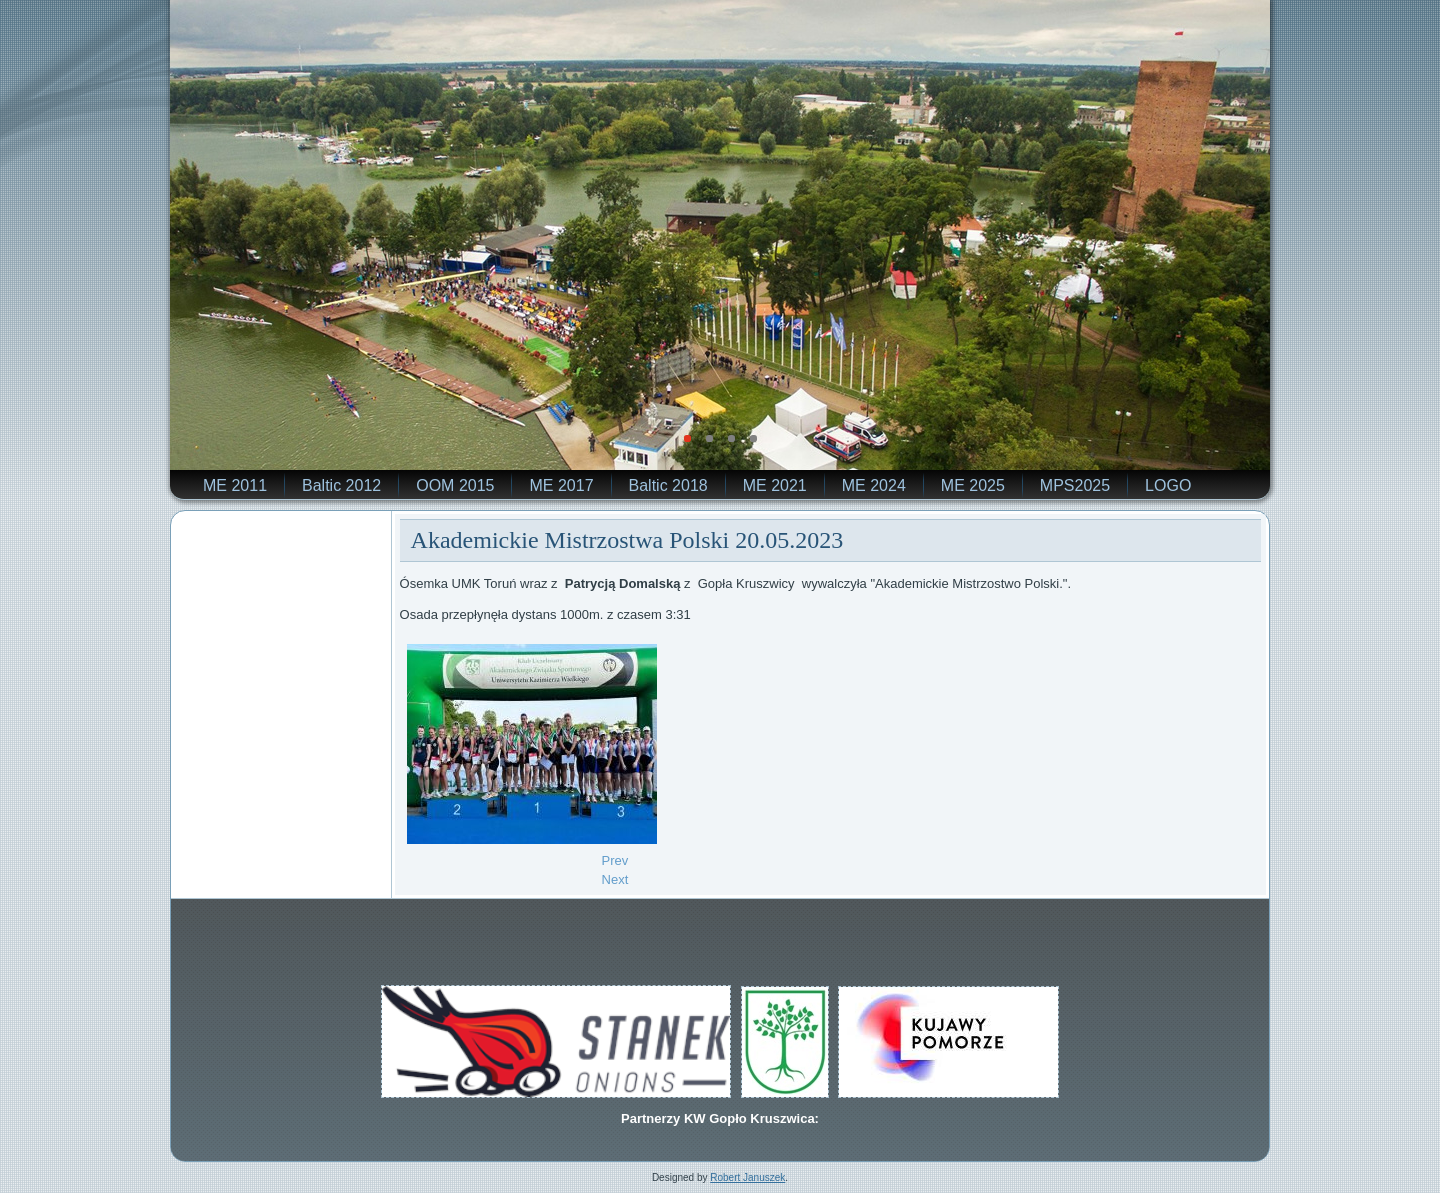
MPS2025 (1075, 485)
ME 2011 (235, 485)
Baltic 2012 (341, 485)
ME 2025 (973, 485)
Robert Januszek (747, 1177)
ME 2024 (874, 485)
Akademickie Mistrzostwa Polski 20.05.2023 (627, 540)
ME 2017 (561, 485)
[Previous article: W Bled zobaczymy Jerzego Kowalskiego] (615, 860)
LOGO (1168, 485)
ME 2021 (775, 485)
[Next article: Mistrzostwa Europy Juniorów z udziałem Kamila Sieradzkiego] (615, 879)
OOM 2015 (455, 485)
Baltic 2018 (668, 485)
